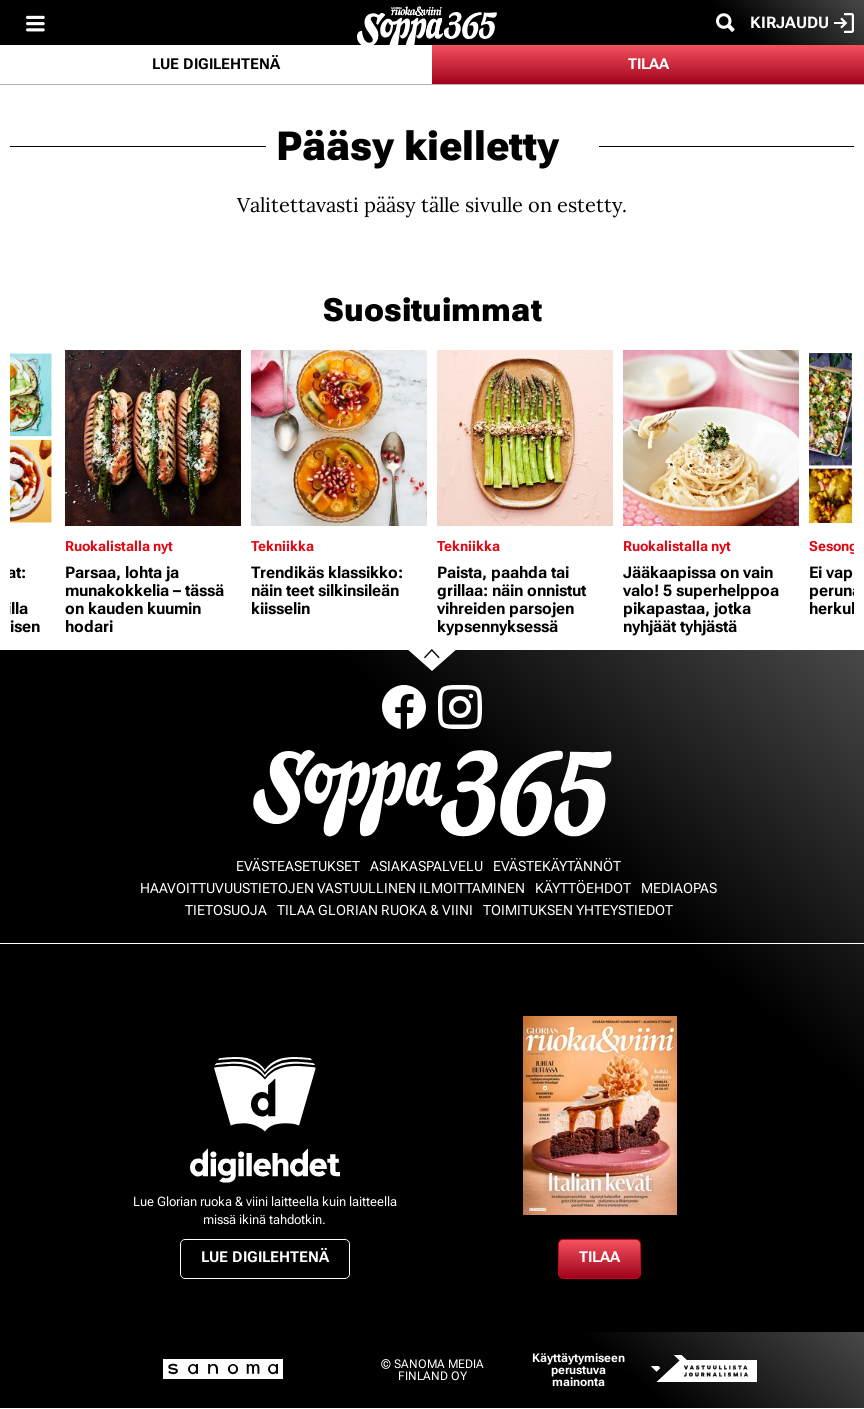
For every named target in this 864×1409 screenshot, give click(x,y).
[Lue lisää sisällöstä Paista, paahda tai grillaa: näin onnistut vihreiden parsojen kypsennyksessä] (525, 438)
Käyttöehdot (583, 888)
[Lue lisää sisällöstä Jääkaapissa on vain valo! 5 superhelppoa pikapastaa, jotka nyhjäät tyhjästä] (711, 438)
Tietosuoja (226, 910)
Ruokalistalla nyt (119, 546)
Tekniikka (282, 546)
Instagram (460, 707)
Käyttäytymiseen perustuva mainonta (578, 1370)
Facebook (404, 707)
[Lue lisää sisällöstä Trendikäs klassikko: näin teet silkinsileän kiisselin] (339, 438)
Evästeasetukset (298, 866)
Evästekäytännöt (557, 866)
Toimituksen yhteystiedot (578, 910)
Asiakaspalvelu (426, 866)
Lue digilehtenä (216, 64)
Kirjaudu (802, 23)
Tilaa (648, 64)
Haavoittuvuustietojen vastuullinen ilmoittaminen (332, 888)
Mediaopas (679, 888)
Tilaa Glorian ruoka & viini (375, 910)
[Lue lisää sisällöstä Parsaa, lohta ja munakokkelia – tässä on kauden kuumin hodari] (153, 438)
